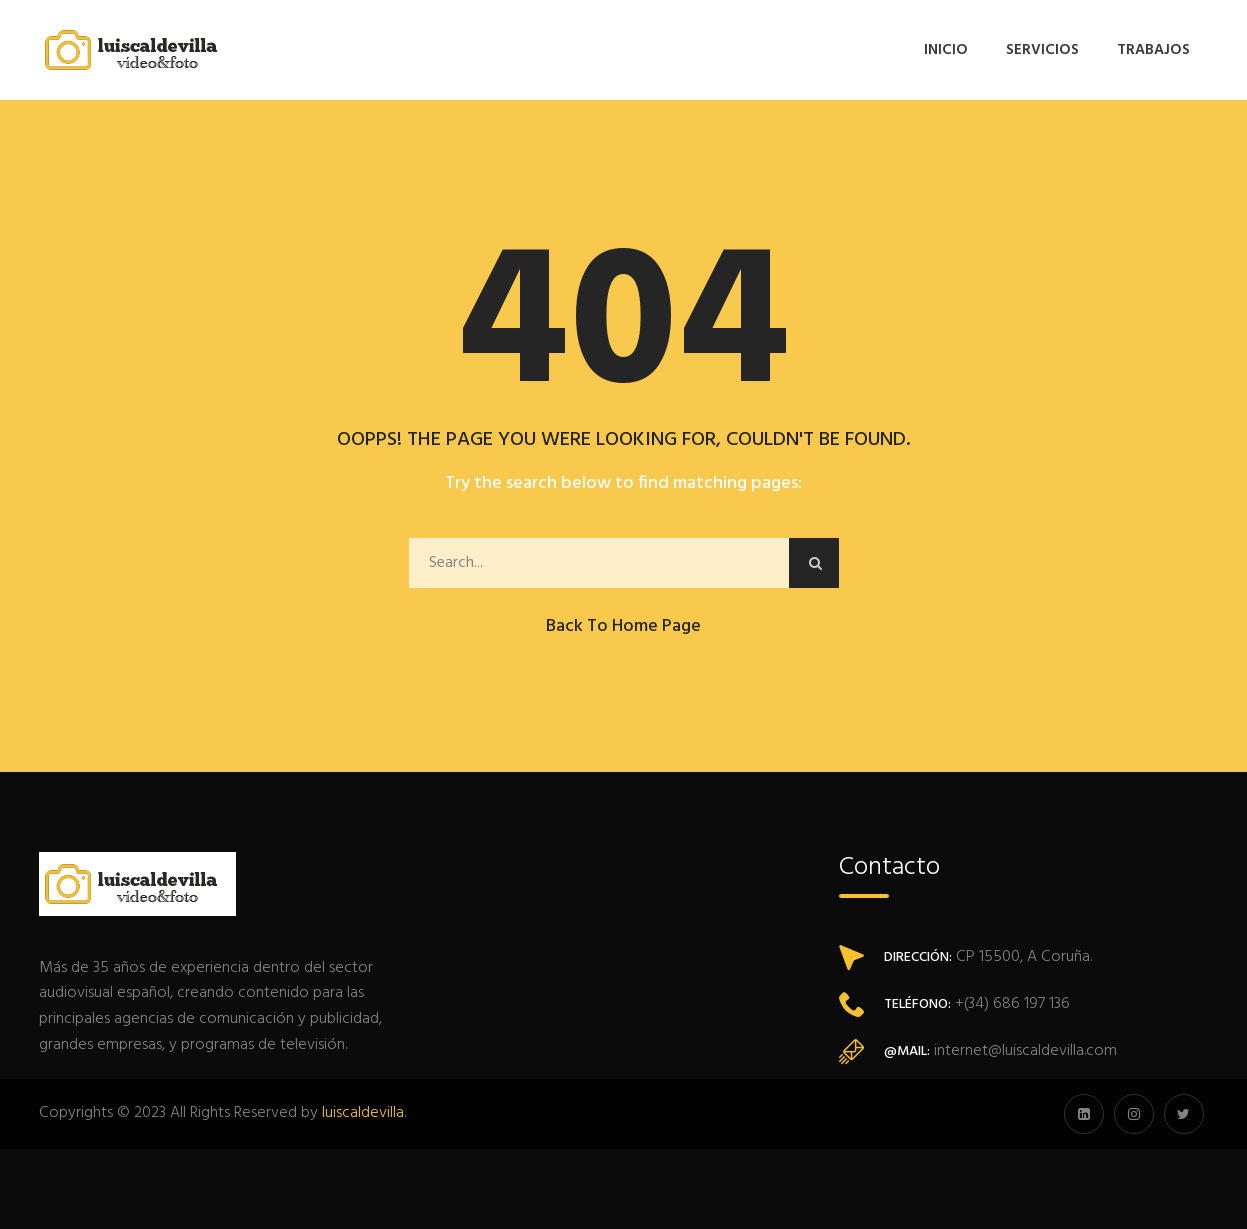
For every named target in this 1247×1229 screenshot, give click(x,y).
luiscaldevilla (363, 1113)
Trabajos (1153, 50)
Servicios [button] (1042, 50)
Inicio (946, 50)
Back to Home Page (623, 626)
